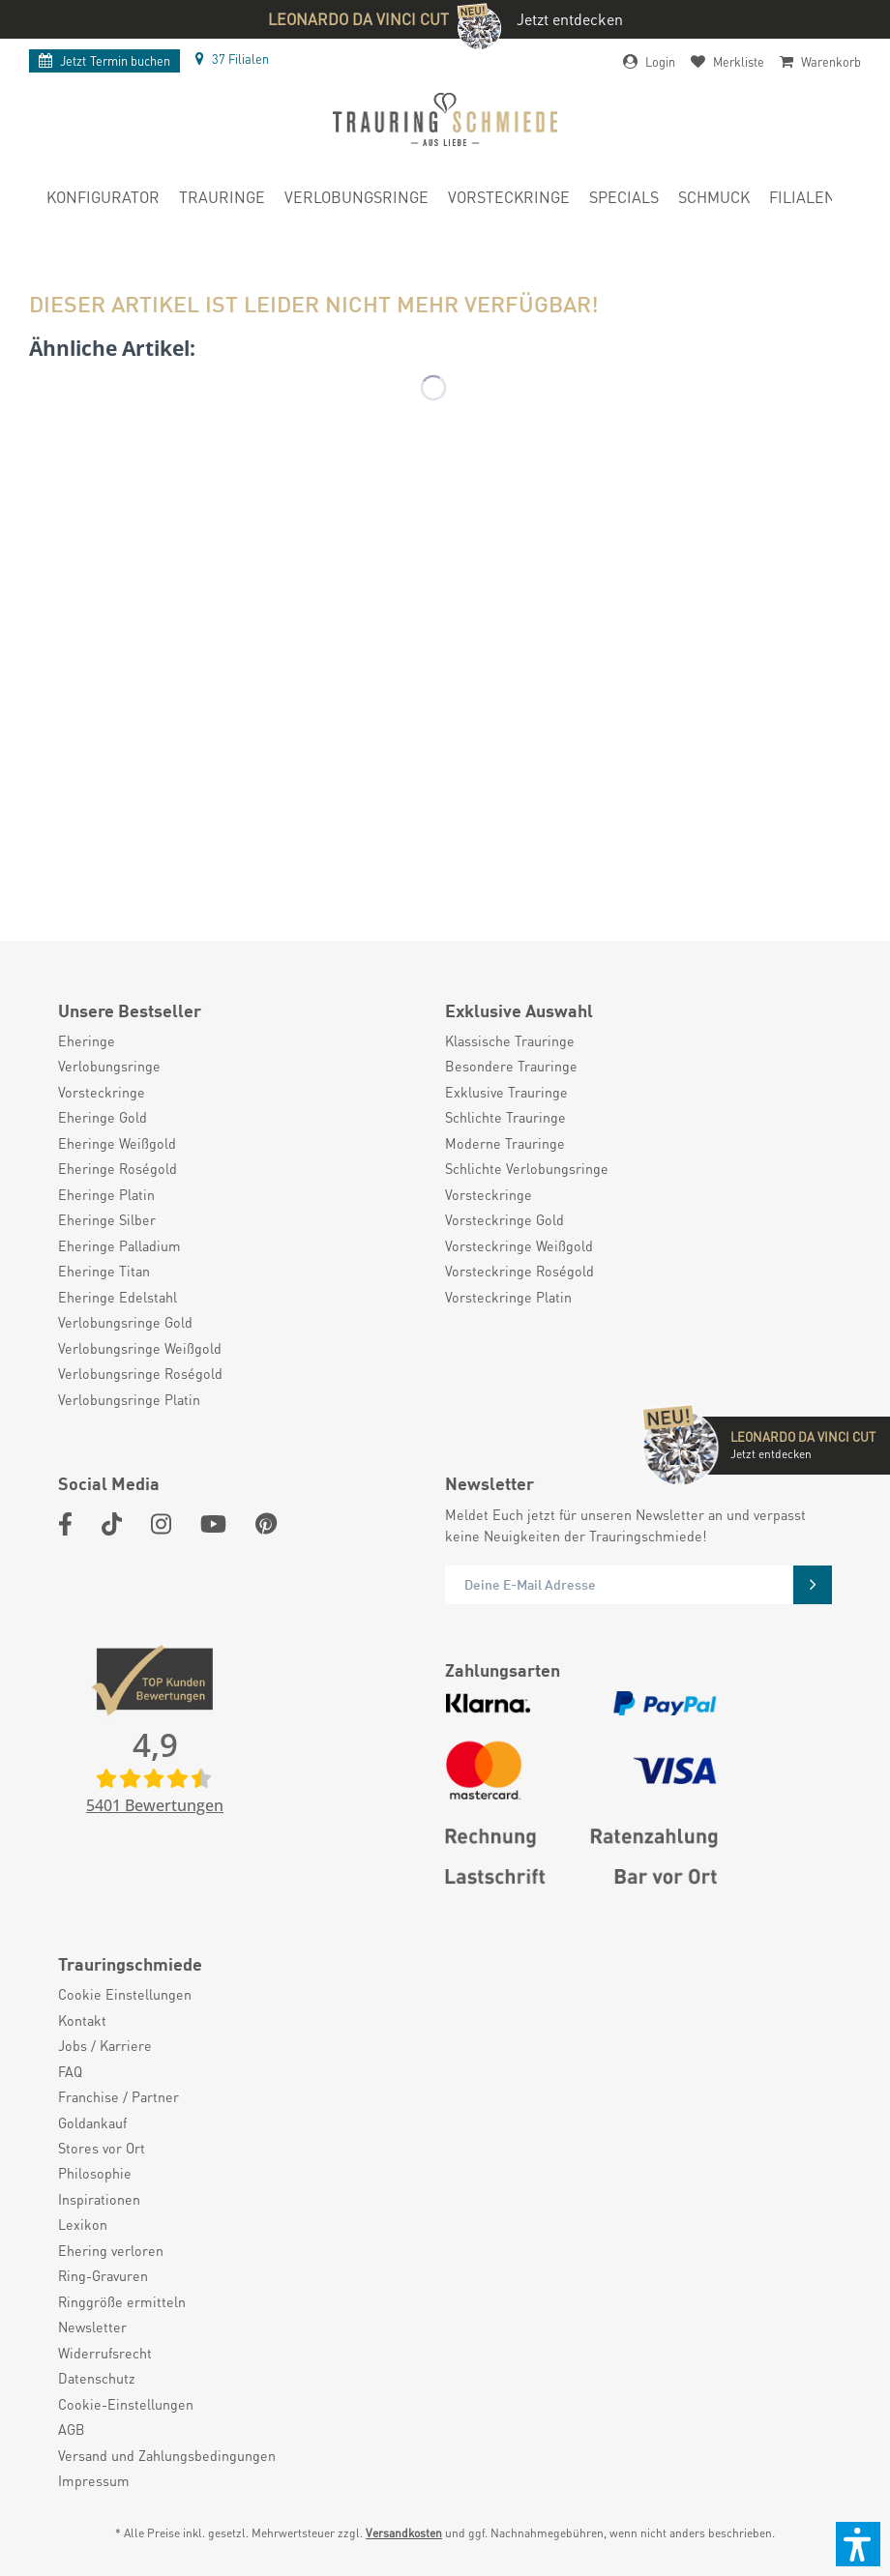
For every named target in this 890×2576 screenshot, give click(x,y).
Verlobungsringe (109, 1065)
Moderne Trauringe (505, 1143)
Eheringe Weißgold (117, 1143)
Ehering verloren (110, 2250)
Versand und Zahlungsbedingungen (167, 2455)
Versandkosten (404, 2533)
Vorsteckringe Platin (508, 1296)
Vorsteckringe (101, 1091)
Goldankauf (92, 2122)
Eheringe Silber (107, 1219)
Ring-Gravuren (103, 2275)
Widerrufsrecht (105, 2352)
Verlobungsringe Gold (125, 1322)
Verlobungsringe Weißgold (140, 1348)
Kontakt (82, 2020)
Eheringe (86, 1040)
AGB (71, 2429)
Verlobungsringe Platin (129, 1399)
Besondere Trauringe (511, 1065)
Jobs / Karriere (105, 2045)
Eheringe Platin (106, 1194)
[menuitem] (103, 200)
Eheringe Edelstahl (117, 1296)
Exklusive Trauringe (506, 1091)
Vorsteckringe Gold (504, 1219)
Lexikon (82, 2224)
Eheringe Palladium (119, 1245)
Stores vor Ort (101, 2147)
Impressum (94, 2480)
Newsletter (92, 2326)
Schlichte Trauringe (505, 1117)
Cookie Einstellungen (125, 1994)
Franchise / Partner (118, 2096)
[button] (858, 2544)
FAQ (70, 2071)
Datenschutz (96, 2377)
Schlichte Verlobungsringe (526, 1168)
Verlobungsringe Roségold (140, 1373)
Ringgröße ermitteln (122, 2301)
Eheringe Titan (104, 1270)
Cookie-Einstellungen (125, 2404)
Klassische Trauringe (510, 1040)
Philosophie (95, 2172)
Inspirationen (99, 2199)
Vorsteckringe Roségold (519, 1270)
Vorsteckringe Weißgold (519, 1245)
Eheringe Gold (102, 1117)
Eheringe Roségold (117, 1168)
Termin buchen (104, 61)
